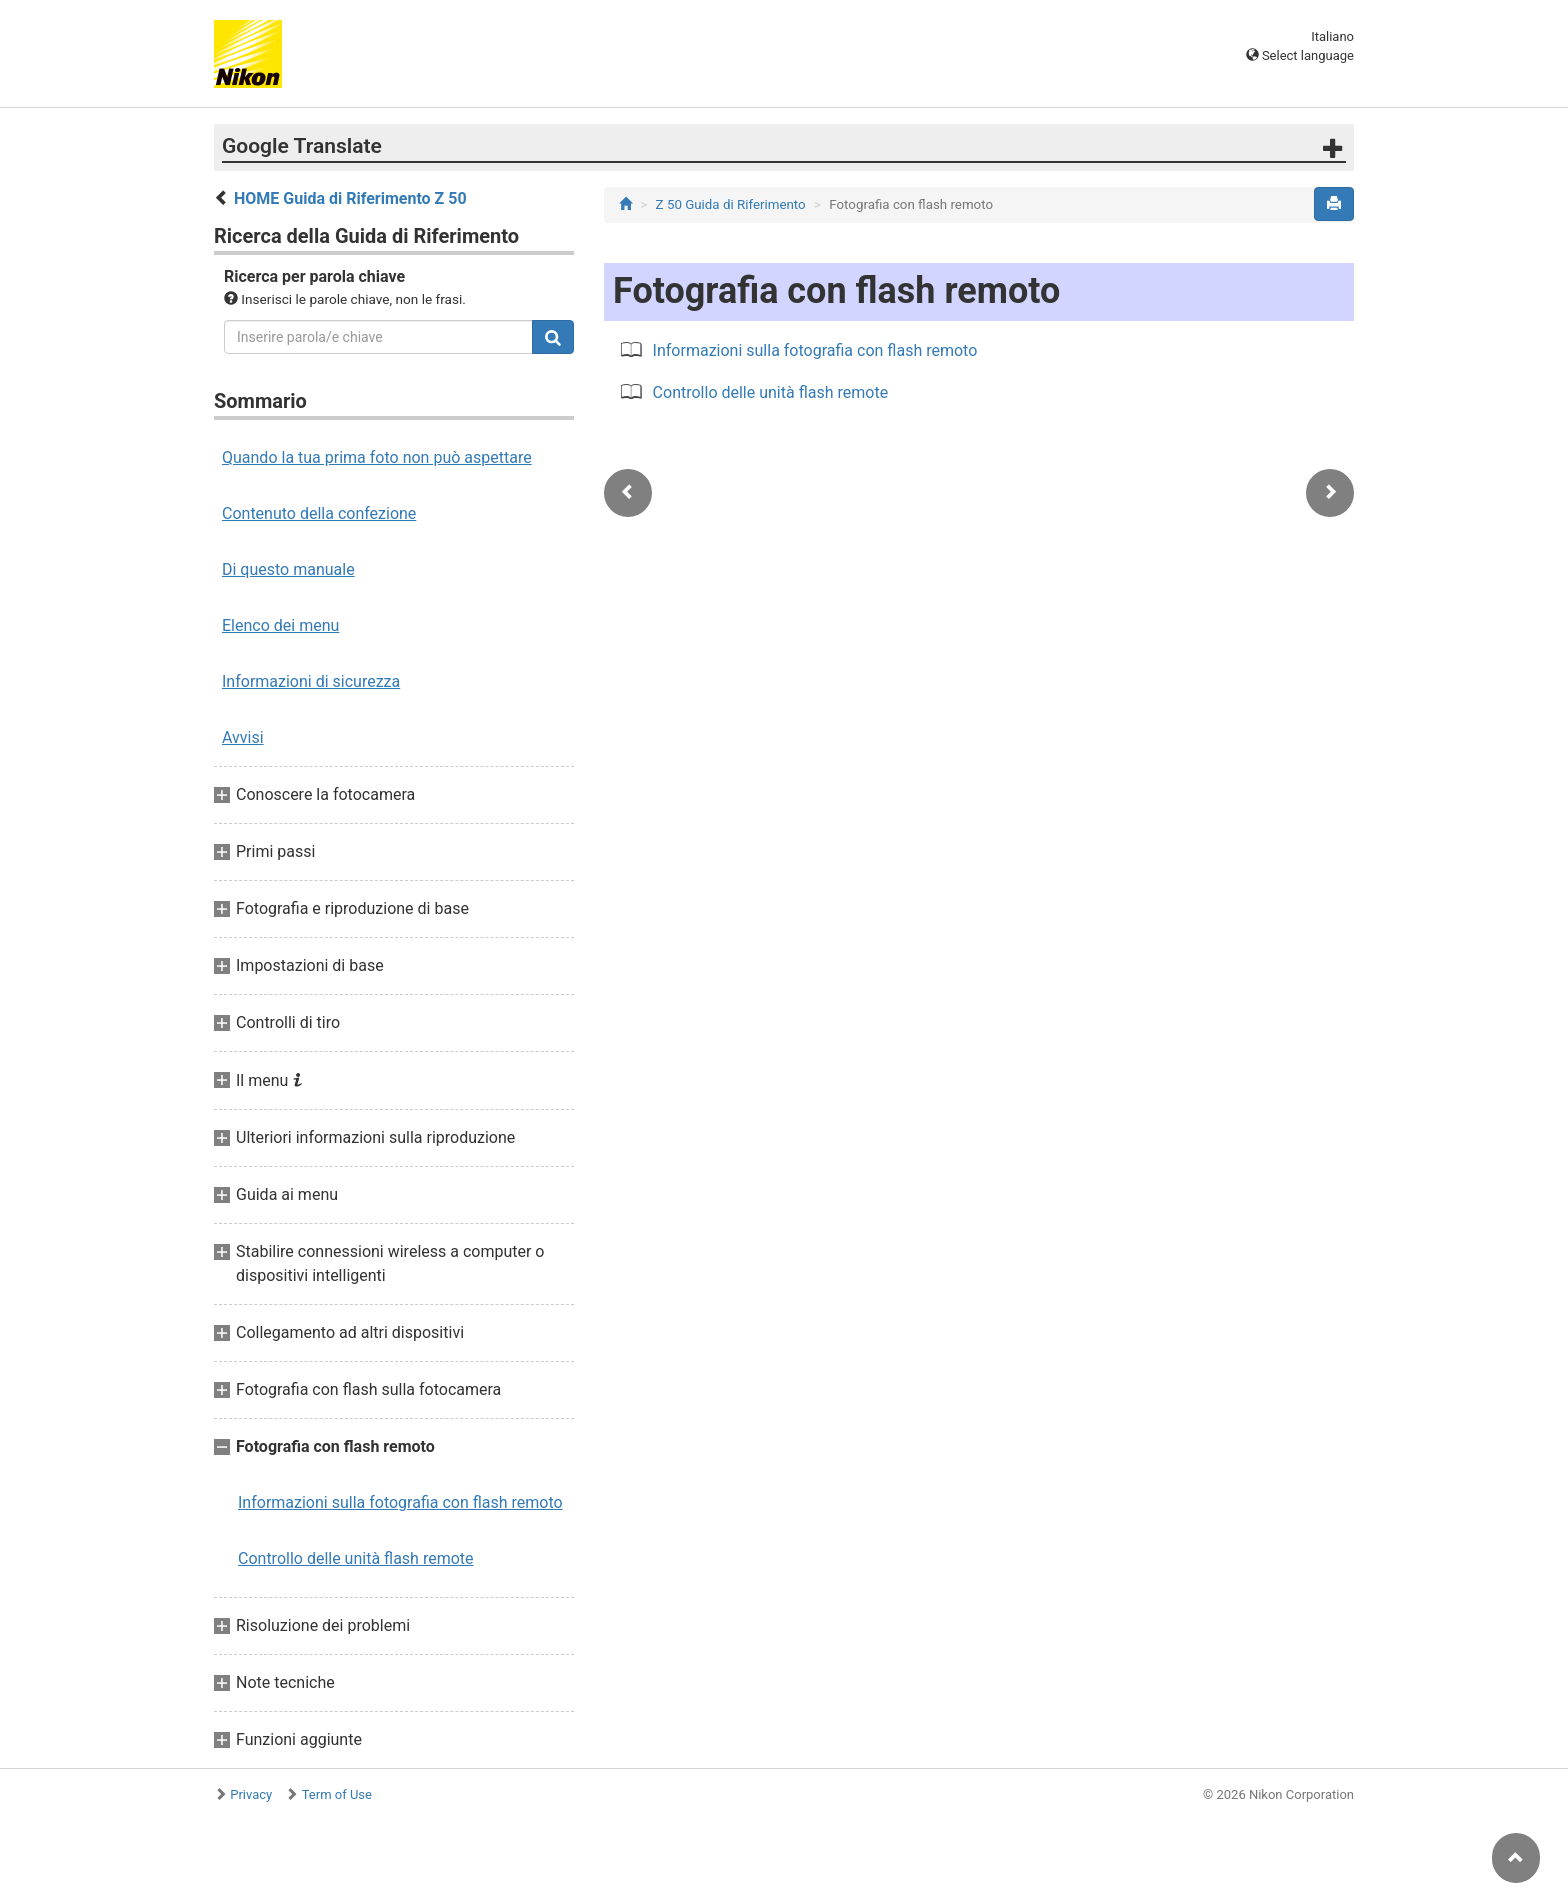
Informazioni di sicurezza (311, 681)
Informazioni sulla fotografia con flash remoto (400, 1502)
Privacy (251, 1794)
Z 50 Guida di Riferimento (731, 204)
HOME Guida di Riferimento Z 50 (350, 198)
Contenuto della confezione (319, 513)
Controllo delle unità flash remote (356, 1558)
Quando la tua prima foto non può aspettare (377, 457)
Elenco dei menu (280, 625)
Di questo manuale (288, 569)
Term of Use (337, 1794)
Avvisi (243, 737)
